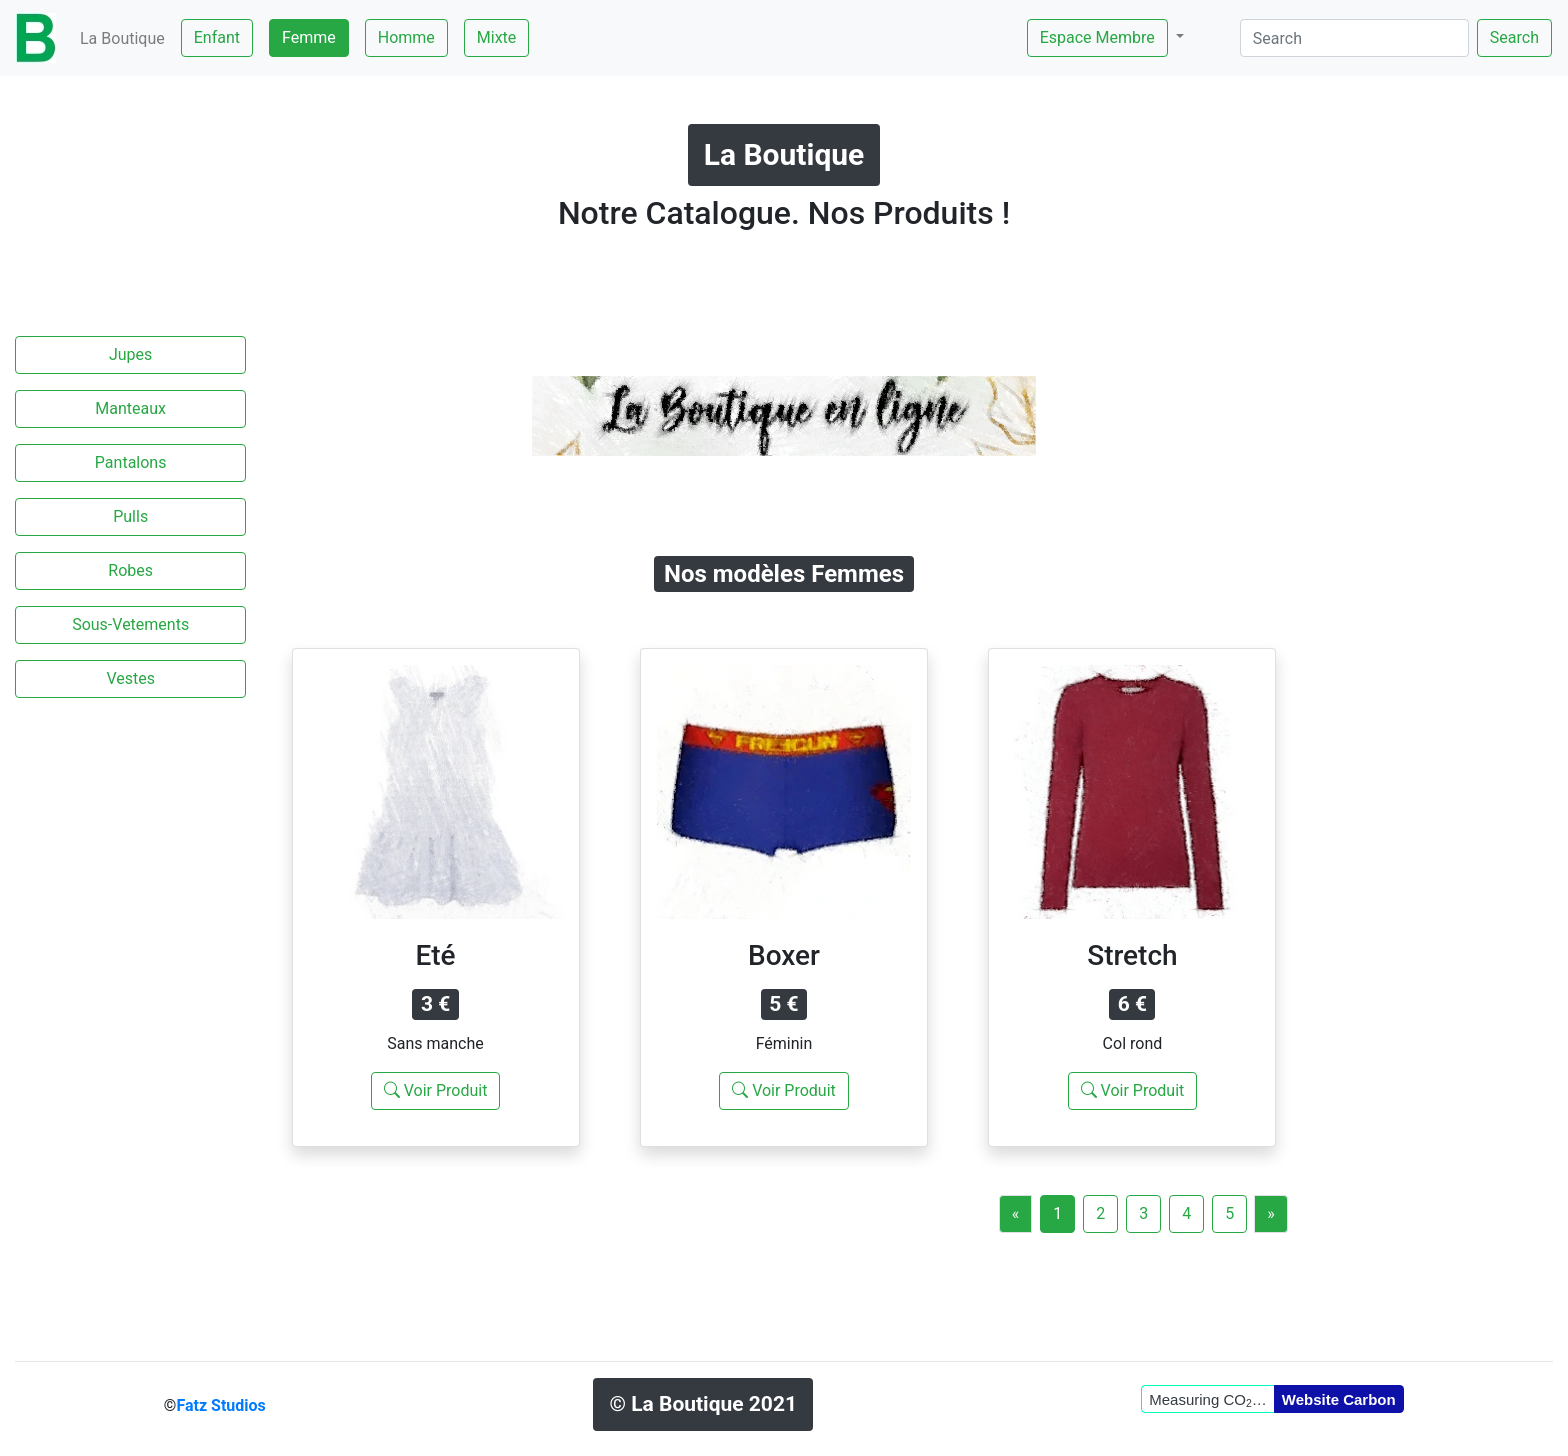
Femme (309, 37)
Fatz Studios (220, 1405)
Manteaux (130, 408)
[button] (1105, 38)
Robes (130, 570)
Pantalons (131, 462)
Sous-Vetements (130, 624)
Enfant (217, 37)
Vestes (130, 678)
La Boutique (122, 38)
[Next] (1271, 1214)
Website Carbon (1339, 1399)
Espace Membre (1097, 37)
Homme (406, 37)
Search (1514, 37)
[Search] (1354, 38)
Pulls (130, 516)
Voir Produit (436, 1090)
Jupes (130, 354)
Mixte (497, 37)
